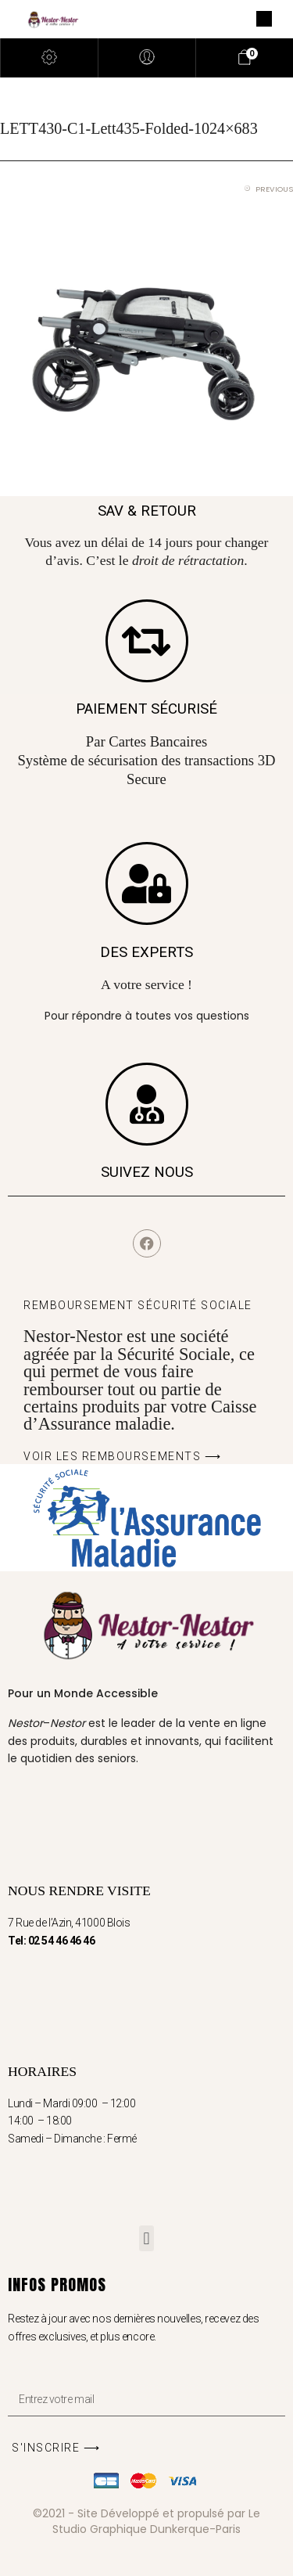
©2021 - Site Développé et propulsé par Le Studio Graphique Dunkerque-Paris (146, 2521)
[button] (146, 2238)
